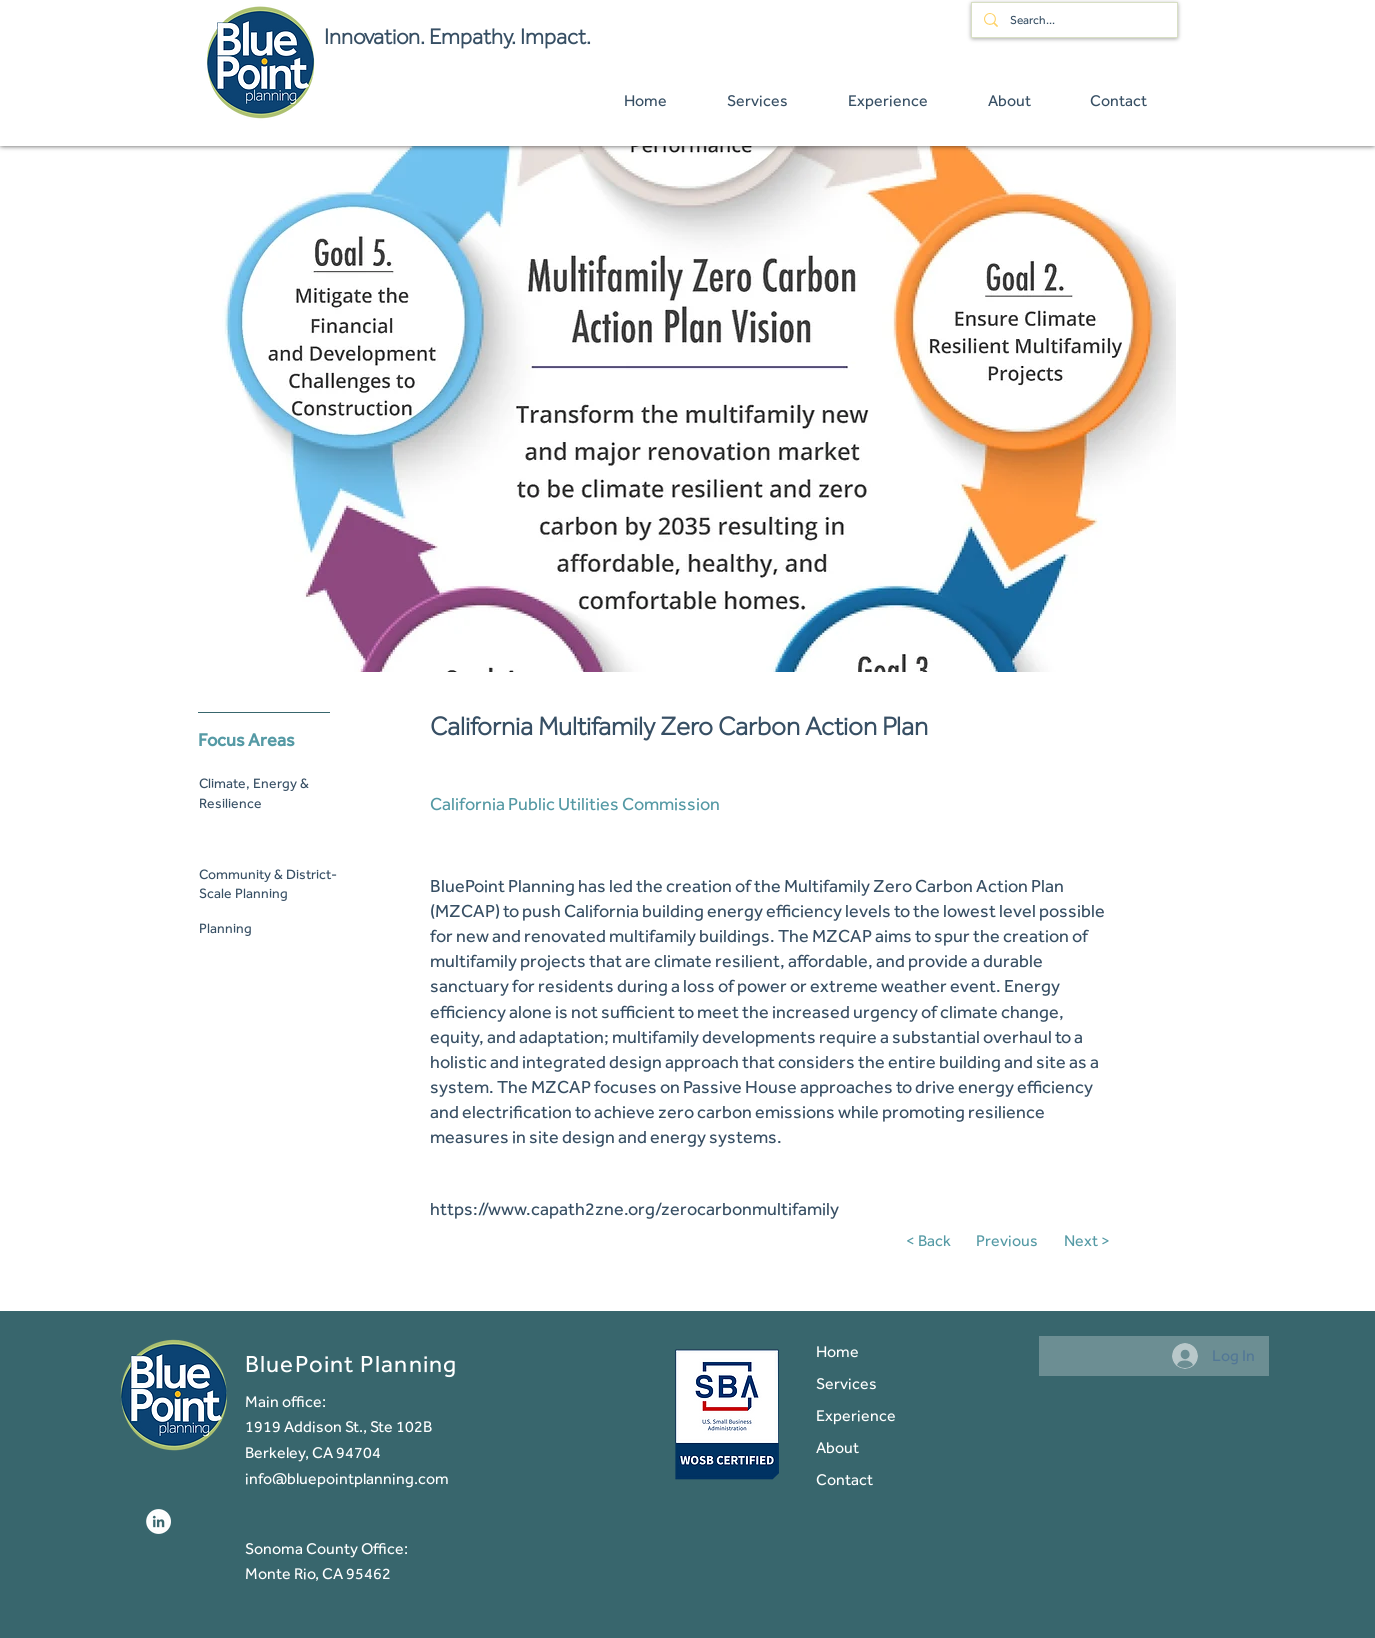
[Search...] (1072, 20)
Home (837, 1351)
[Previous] (1011, 1241)
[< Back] (934, 1241)
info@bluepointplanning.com (347, 1478)
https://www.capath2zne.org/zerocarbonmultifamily (634, 1208)
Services (846, 1383)
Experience (856, 1415)
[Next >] (1084, 1241)
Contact (844, 1479)
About (837, 1447)
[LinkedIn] (158, 1521)
